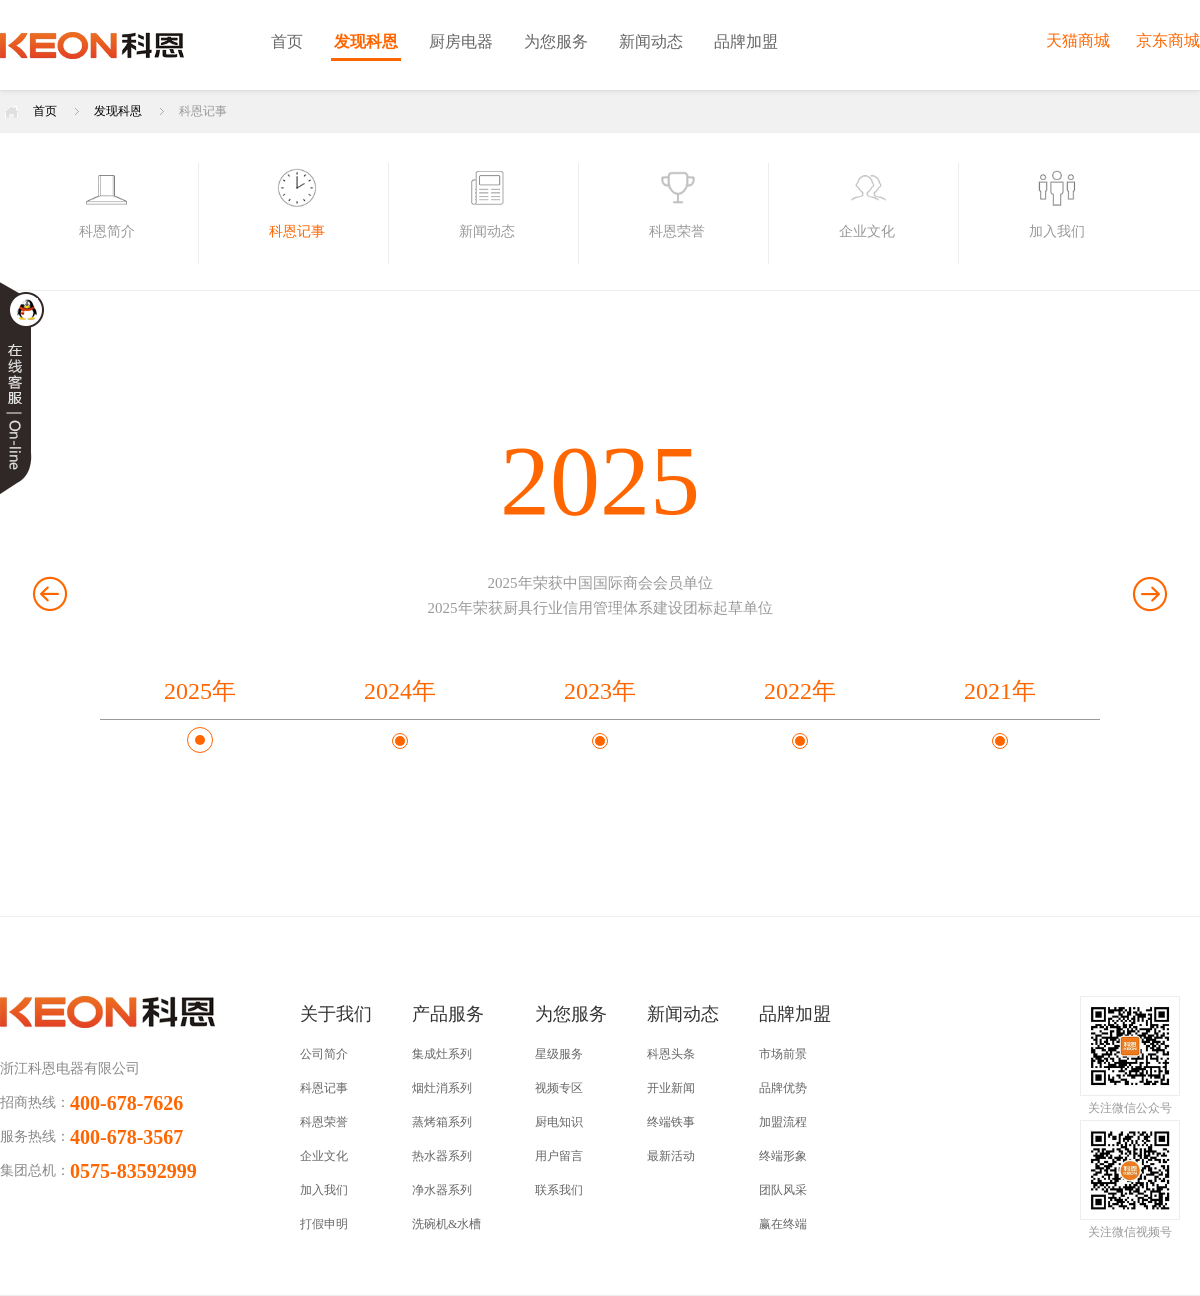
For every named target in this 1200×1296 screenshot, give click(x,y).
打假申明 (324, 1224)
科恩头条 (671, 1054)
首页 (287, 41)
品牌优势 (783, 1088)
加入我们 (324, 1190)
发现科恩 (366, 41)
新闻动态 (651, 41)
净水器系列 (442, 1190)
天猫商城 (1078, 40)
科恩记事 (203, 111)
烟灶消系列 (442, 1088)
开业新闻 (671, 1088)
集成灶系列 (442, 1054)
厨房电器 (461, 41)
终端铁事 (671, 1122)
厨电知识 (559, 1122)
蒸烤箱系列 (442, 1122)
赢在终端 (783, 1224)
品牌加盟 (746, 41)
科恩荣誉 (324, 1122)
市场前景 (783, 1054)
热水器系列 (442, 1156)
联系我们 (559, 1190)
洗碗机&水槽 (446, 1224)
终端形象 (783, 1156)
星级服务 (559, 1054)
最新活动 (671, 1156)
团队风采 (783, 1190)
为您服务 (556, 41)
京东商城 (1168, 40)
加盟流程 (783, 1122)
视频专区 (559, 1088)
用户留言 (559, 1156)
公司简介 (324, 1054)
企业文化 (324, 1156)
